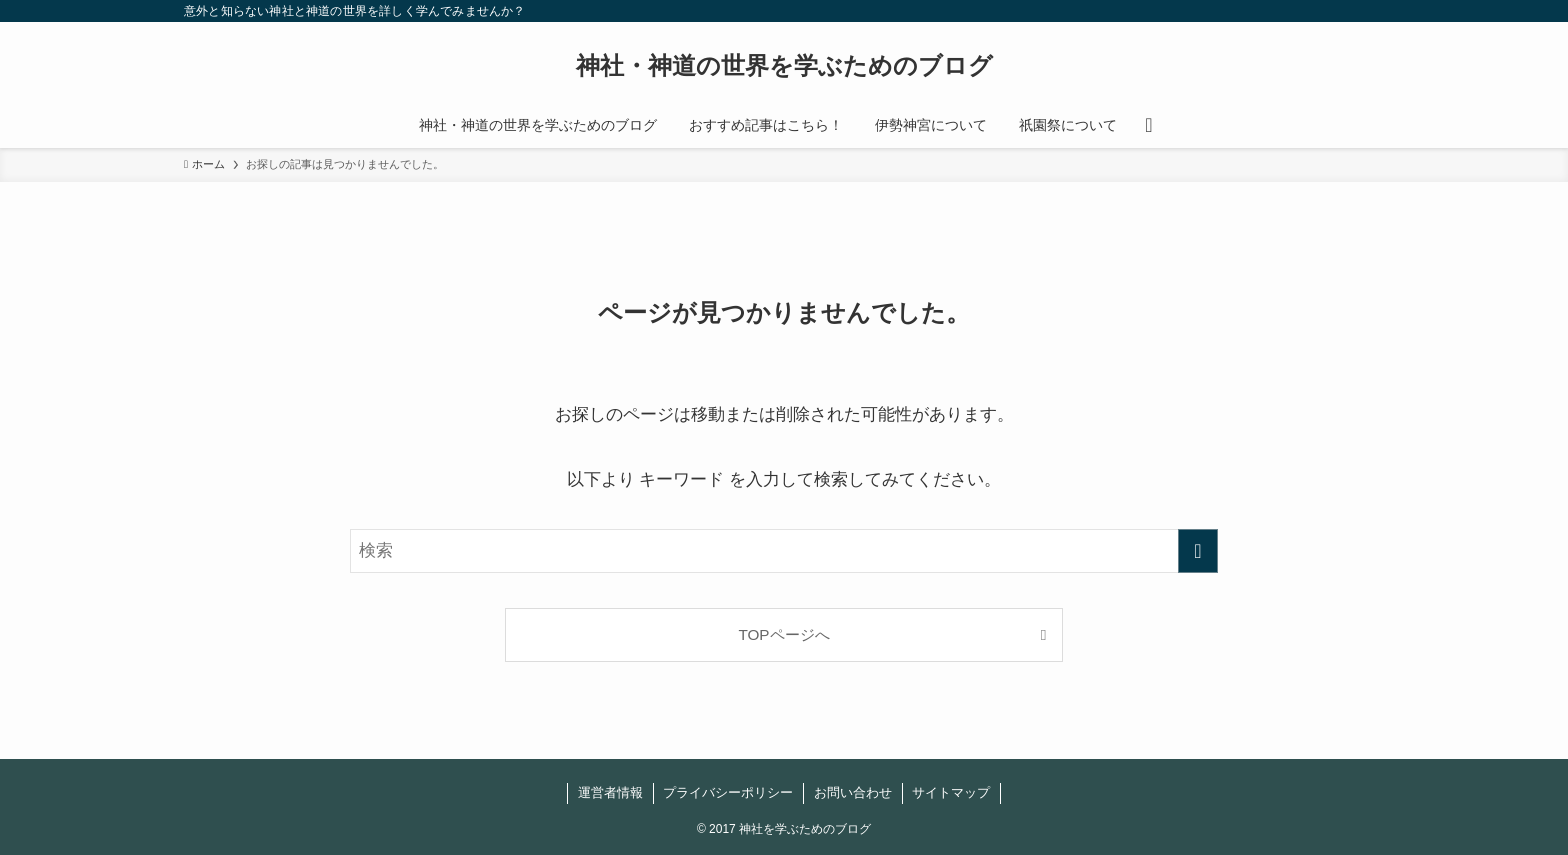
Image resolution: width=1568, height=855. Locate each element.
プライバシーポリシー (728, 792)
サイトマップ (951, 792)
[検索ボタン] (1148, 125)
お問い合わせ (853, 792)
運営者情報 (610, 792)
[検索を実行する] (1198, 551)
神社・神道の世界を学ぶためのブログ (784, 66)
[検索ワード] (784, 551)
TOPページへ (783, 634)
